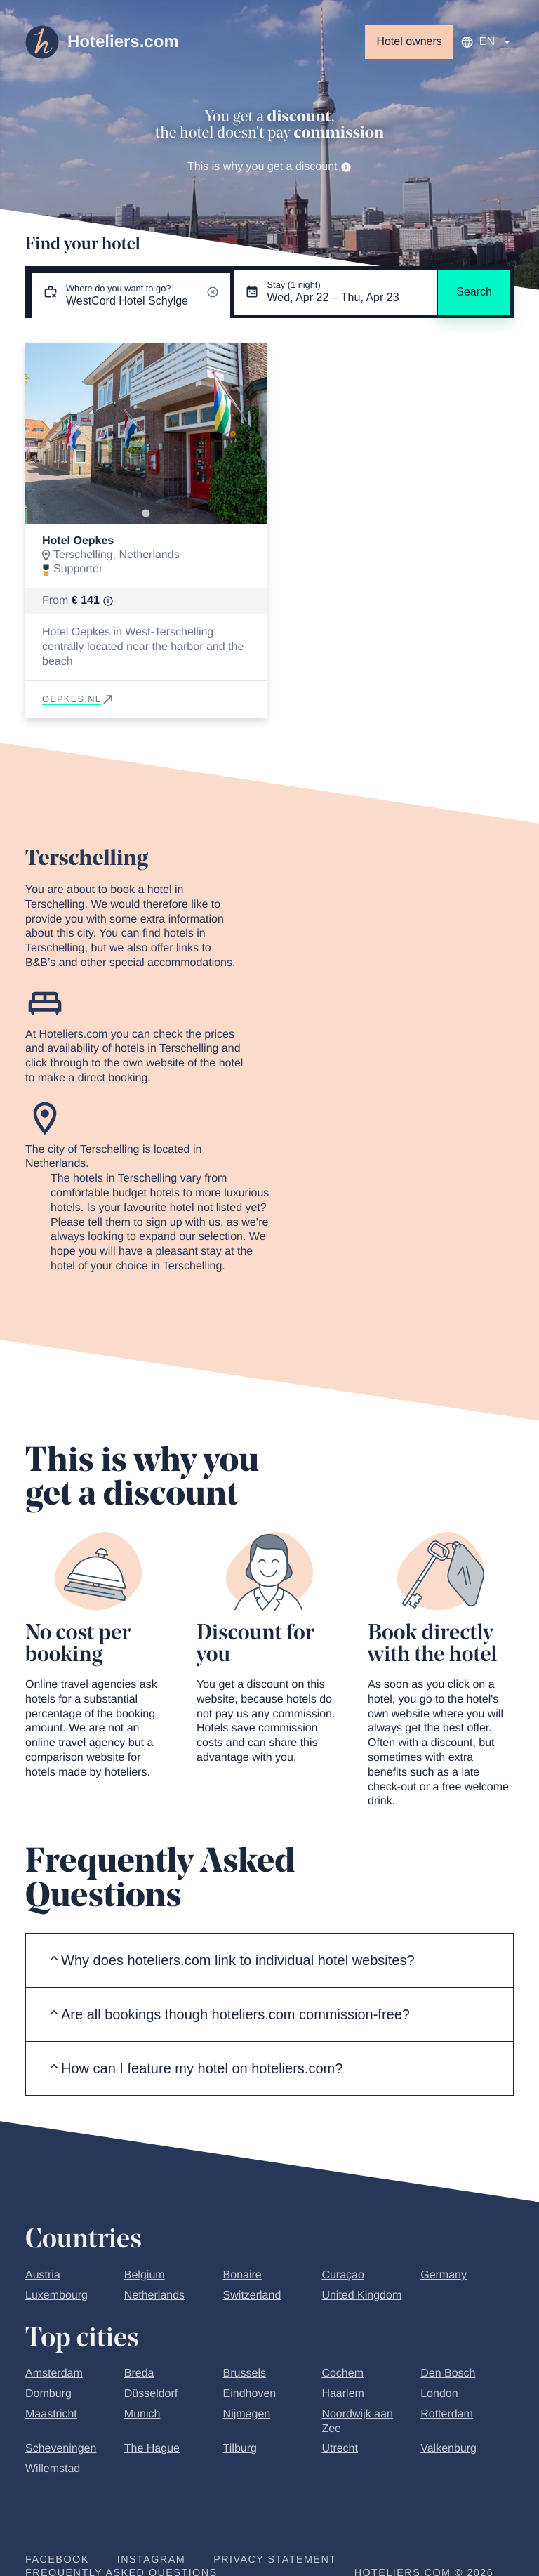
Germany (443, 2275)
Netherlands (154, 2295)
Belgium (144, 2275)
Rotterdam (446, 2414)
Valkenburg (448, 2449)
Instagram (151, 2559)
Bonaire (242, 2275)
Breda (139, 2373)
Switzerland (252, 2295)
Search (474, 292)
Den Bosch (447, 2373)
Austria (42, 2275)
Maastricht (51, 2414)
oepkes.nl (78, 699)
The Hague (152, 2449)
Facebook (57, 2559)
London (439, 2394)
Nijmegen (247, 2414)
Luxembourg (56, 2295)
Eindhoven (250, 2394)
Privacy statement (274, 2559)
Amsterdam (54, 2373)
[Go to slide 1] (145, 513)
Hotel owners (408, 42)
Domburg (48, 2394)
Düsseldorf (151, 2394)
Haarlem (342, 2394)
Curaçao (342, 2275)
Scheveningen (60, 2449)
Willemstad (52, 2469)
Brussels (244, 2373)
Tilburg (240, 2449)
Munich (142, 2414)
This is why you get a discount (269, 167)
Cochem (342, 2373)
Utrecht (339, 2449)
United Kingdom (361, 2295)
